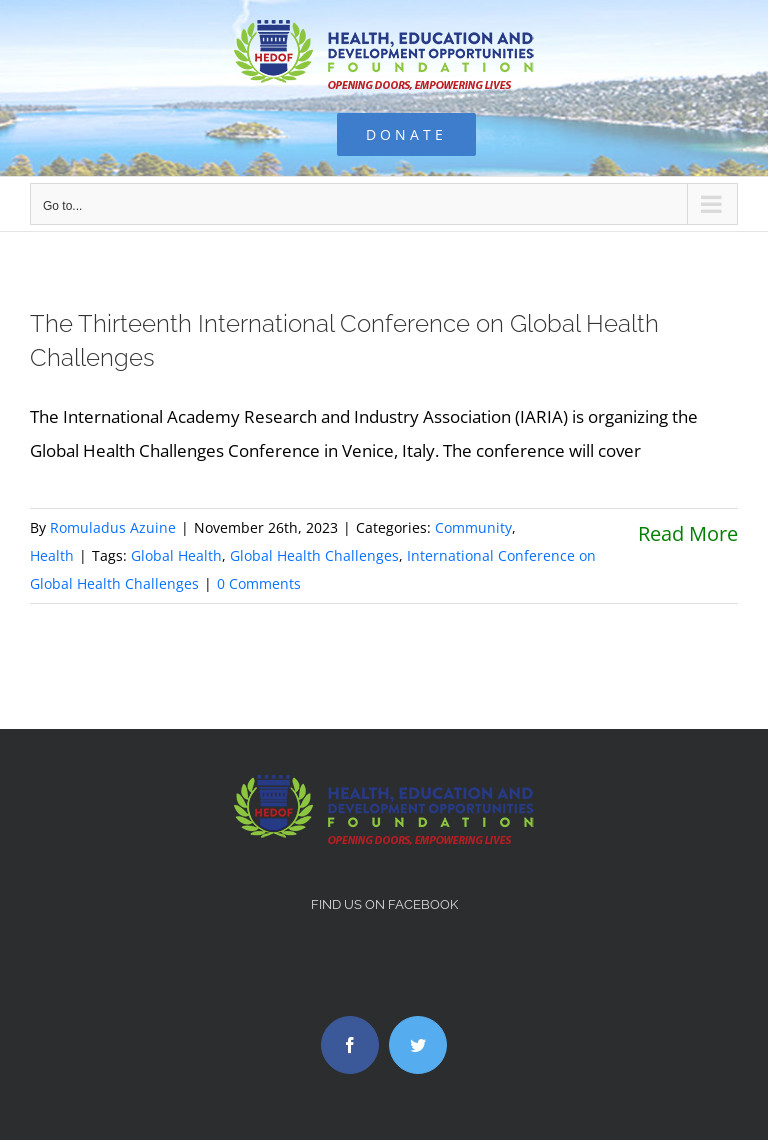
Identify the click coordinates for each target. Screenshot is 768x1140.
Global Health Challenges (314, 555)
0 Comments (259, 583)
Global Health (176, 555)
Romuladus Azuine (113, 527)
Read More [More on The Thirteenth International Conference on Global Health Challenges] (688, 533)
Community (473, 527)
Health (52, 555)
